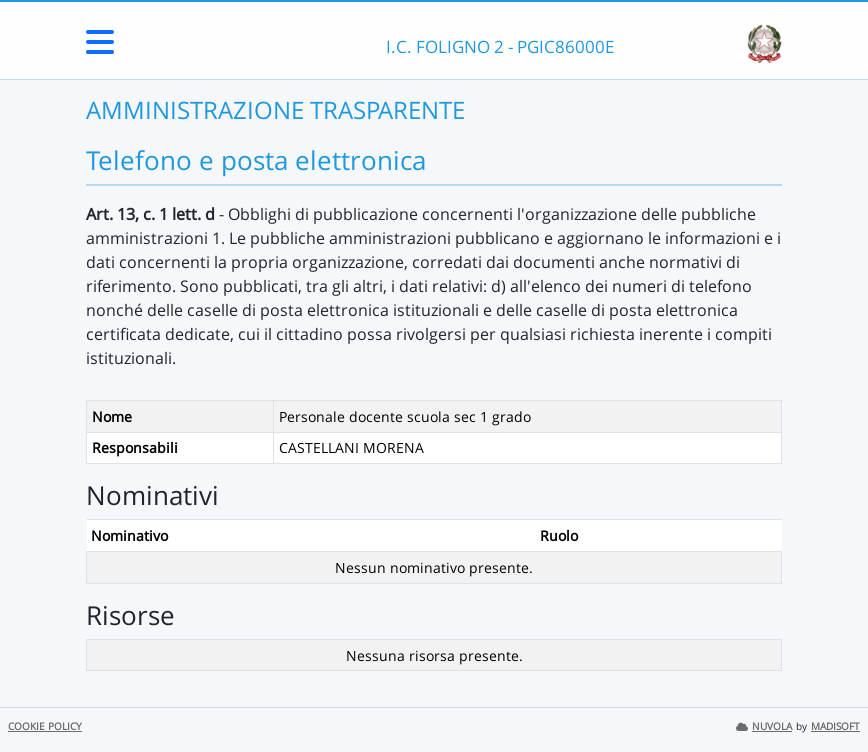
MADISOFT (835, 726)
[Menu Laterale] (100, 48)
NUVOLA (764, 726)
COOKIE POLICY (45, 726)
